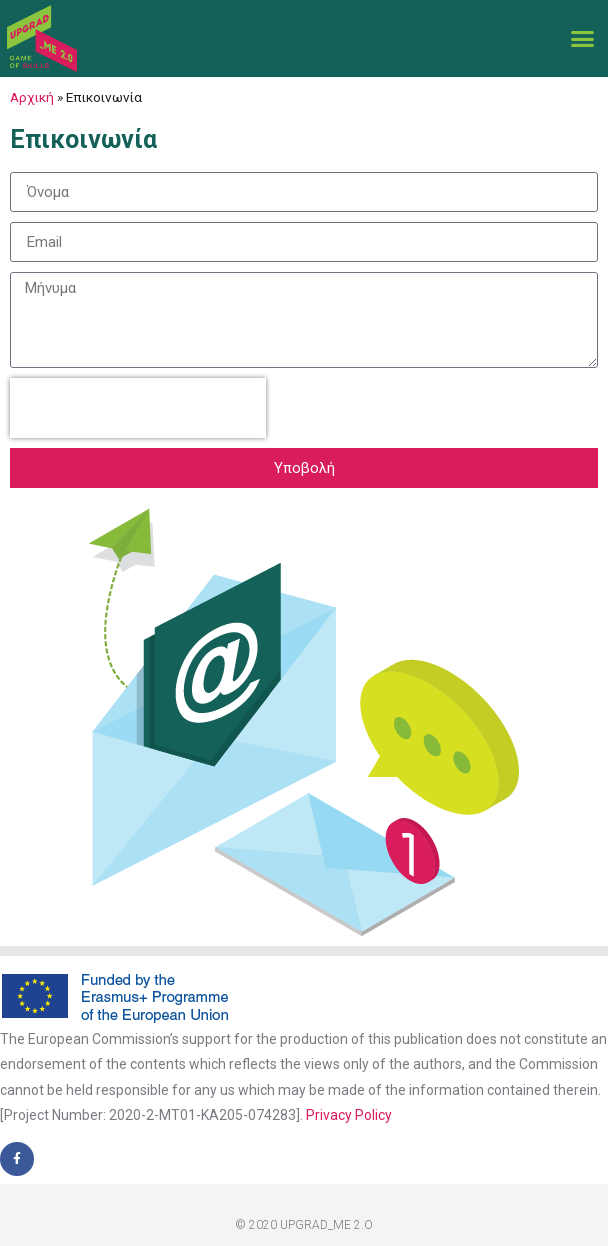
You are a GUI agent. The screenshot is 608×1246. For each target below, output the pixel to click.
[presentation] (138, 408)
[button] (582, 39)
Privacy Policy (349, 1115)
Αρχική (32, 97)
